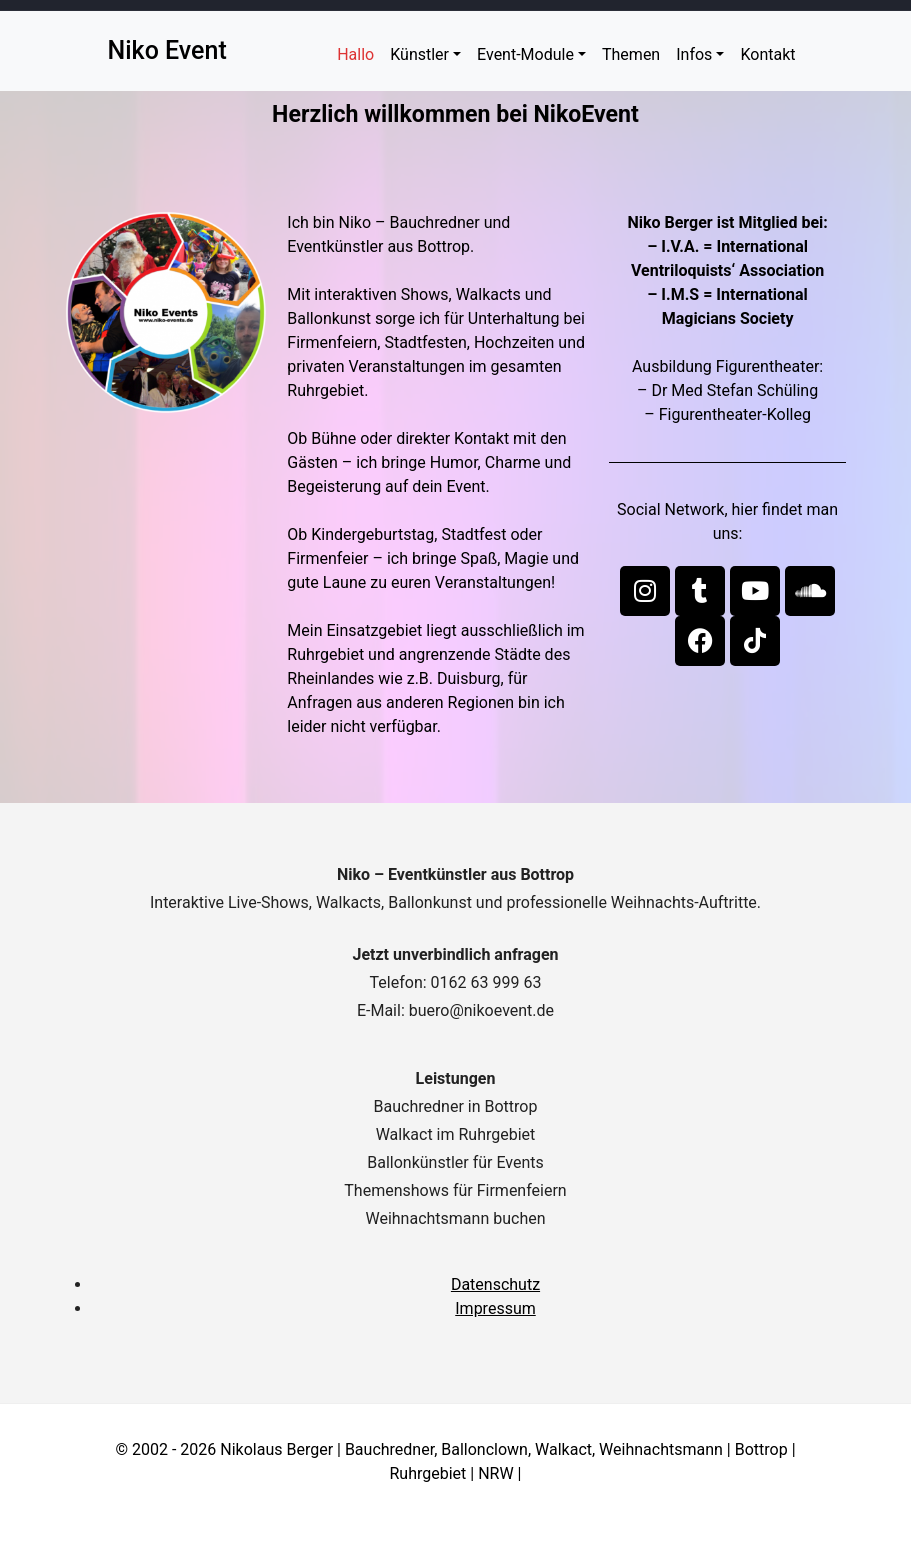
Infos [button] (694, 54)
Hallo (355, 54)
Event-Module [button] (525, 54)
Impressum (495, 1308)
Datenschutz (495, 1284)
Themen (631, 54)
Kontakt (767, 54)
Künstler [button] (419, 54)
